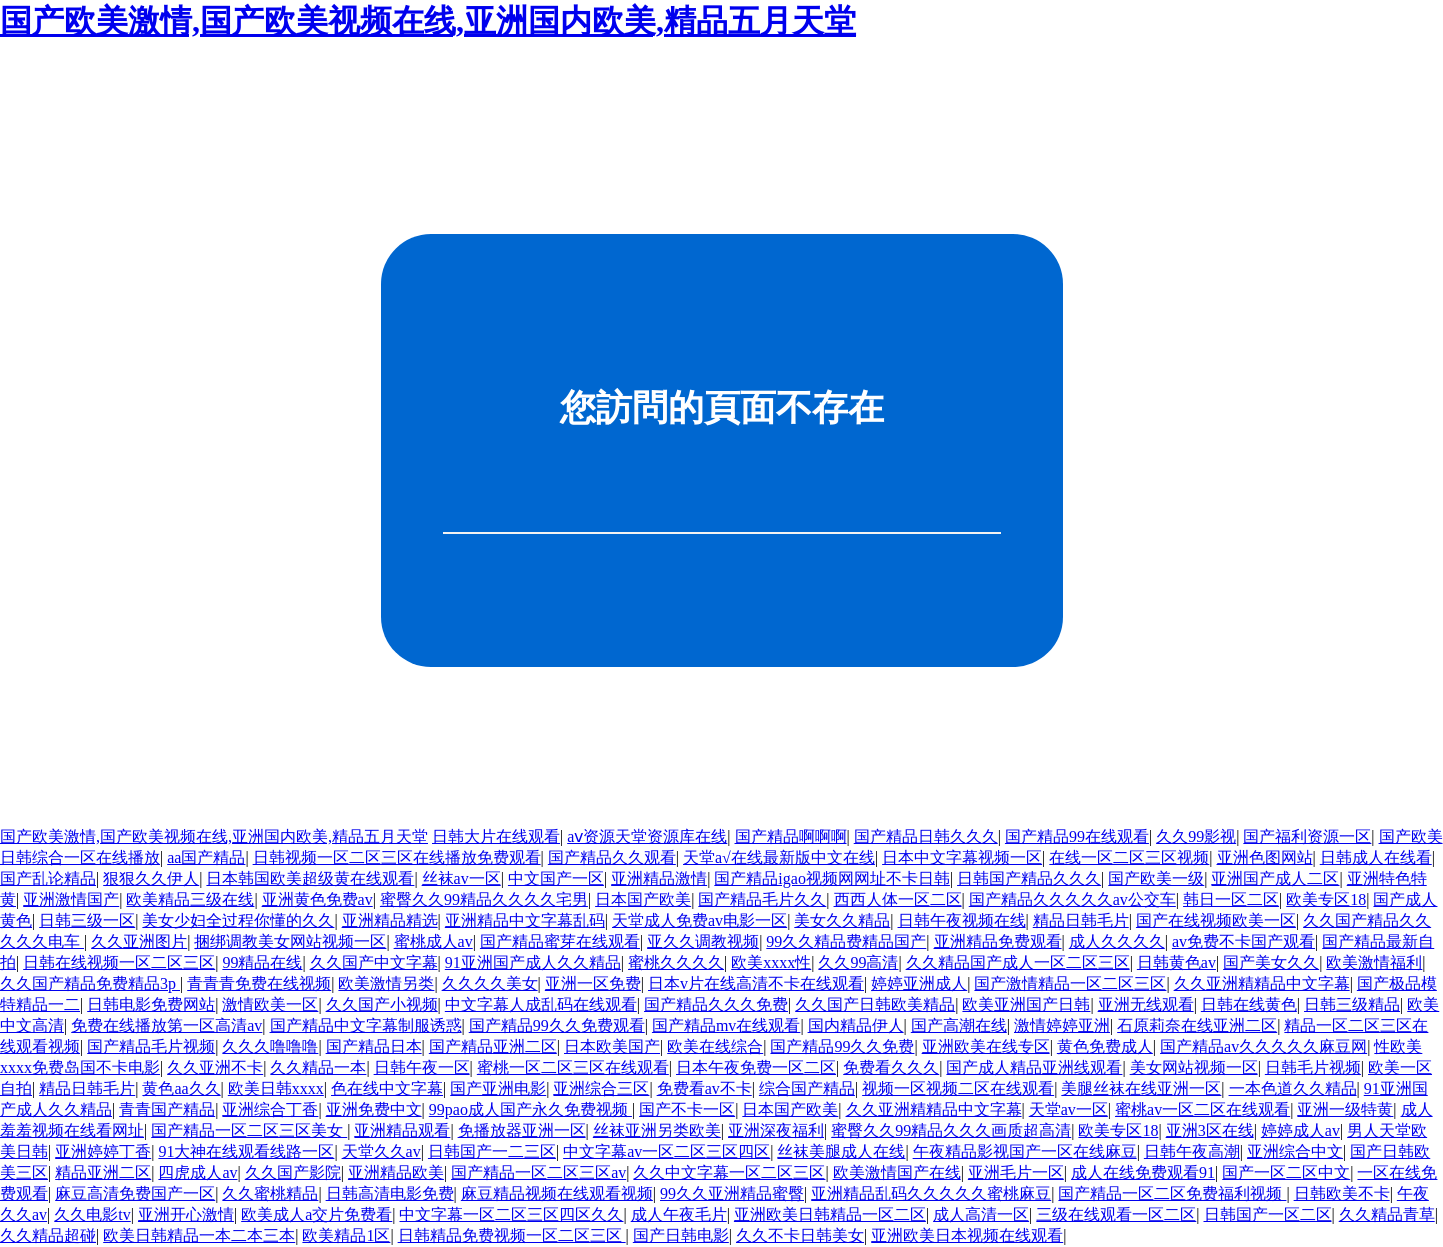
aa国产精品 (206, 857)
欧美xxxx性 (771, 962)
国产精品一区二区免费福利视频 (1172, 1193)
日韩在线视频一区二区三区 (119, 962)
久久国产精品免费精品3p (90, 983)
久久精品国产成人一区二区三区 (1018, 962)
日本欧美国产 (612, 1046)
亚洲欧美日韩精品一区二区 (830, 1214)
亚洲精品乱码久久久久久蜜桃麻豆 (931, 1193)
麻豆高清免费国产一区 (135, 1193)
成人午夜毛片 (679, 1214)
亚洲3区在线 (1210, 1130)
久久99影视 (1196, 836)
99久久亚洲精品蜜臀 (732, 1193)
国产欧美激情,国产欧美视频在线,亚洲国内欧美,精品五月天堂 (428, 21)
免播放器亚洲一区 (522, 1130)
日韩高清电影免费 (390, 1193)
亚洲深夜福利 (776, 1130)
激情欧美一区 (270, 1004)
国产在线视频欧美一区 (1216, 920)
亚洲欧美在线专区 (986, 1046)
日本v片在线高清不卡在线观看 (756, 983)
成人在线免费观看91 (1143, 1172)
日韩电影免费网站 (151, 1004)
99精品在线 (262, 962)
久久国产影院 (293, 1172)
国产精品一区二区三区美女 (249, 1130)
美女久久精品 (842, 920)
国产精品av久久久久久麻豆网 (1263, 1046)
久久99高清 (858, 962)
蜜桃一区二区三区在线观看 (573, 1067)
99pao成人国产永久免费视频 (530, 1109)
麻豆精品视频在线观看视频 (557, 1193)
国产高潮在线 (959, 1025)
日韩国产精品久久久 (1029, 878)
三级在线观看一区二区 (1116, 1214)
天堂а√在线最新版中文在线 (779, 857)
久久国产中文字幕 (374, 962)
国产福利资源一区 (1307, 836)
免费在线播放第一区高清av (166, 1025)
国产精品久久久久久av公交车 (1072, 899)
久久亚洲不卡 (215, 1067)
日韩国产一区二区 (1268, 1214)
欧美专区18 (1326, 899)
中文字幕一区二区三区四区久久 (511, 1214)
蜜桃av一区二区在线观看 (1202, 1109)
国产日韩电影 (681, 1235)
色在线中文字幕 (387, 1088)
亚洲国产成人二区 (1275, 878)
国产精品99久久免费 (842, 1046)
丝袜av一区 (461, 878)
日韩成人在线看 (1376, 857)
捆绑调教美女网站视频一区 (290, 941)
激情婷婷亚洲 (1062, 1025)
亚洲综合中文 (1295, 1151)
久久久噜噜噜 (270, 1046)
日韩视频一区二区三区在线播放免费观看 (397, 857)
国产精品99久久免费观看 (557, 1025)
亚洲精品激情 (659, 878)
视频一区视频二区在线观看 (958, 1088)
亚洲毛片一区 (1016, 1172)
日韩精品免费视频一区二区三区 (512, 1235)
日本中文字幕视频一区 (962, 857)
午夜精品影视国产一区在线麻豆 (1025, 1151)
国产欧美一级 (1156, 878)
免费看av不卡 (704, 1088)
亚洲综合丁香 (270, 1109)
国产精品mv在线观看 (726, 1025)
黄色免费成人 (1105, 1046)
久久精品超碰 (48, 1235)
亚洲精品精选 (390, 920)
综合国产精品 (807, 1088)
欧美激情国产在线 (897, 1172)
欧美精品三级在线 (190, 899)
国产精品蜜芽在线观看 (560, 941)
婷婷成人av (1300, 1130)
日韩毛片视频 (1313, 1067)
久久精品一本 (318, 1067)
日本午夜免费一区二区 (756, 1067)
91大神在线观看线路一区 (246, 1151)
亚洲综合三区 (601, 1088)
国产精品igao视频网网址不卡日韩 (832, 878)
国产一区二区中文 (1286, 1172)
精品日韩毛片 (1081, 920)
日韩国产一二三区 (492, 1151)
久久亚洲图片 (139, 941)
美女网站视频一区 (1194, 1067)
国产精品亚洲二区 (493, 1046)
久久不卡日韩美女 (800, 1235)
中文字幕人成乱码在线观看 (541, 1004)
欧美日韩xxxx (276, 1088)
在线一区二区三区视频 (1129, 857)
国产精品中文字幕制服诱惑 (366, 1025)
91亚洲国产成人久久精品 (533, 962)
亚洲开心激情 (186, 1214)
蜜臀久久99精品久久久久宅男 (484, 899)
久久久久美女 (490, 983)
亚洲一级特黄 (1345, 1109)
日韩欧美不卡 (1342, 1193)
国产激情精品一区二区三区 (1070, 983)
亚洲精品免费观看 (998, 941)
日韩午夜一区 (422, 1067)
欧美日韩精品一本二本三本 (199, 1235)
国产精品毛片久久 (762, 899)
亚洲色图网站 (1265, 857)
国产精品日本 (374, 1046)
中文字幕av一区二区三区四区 (666, 1151)
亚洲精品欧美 (396, 1172)
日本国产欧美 (643, 899)
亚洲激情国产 (71, 899)
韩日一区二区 (1231, 899)
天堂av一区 (1068, 1109)
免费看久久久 (891, 1067)
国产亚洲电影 (498, 1088)
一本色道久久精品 (1293, 1088)
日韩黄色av (1176, 962)
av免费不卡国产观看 (1243, 941)
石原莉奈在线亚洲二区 (1197, 1025)
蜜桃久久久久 (676, 962)
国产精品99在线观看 (1077, 836)
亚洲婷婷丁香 (103, 1151)
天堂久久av (381, 1151)
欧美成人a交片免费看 (316, 1214)
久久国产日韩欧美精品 (875, 1004)
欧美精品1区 (346, 1235)
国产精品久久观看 (612, 857)
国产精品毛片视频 (151, 1046)
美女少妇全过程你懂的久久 (238, 920)
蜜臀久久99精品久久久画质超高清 (951, 1130)
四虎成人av (197, 1172)
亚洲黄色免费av (317, 899)
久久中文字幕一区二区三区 (729, 1172)
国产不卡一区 (687, 1109)
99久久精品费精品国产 (846, 941)
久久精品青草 (1387, 1214)
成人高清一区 (981, 1214)
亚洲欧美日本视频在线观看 (967, 1235)
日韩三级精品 (1352, 1004)
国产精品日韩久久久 (926, 836)
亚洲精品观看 (402, 1130)
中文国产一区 (556, 878)
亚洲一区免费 (593, 983)
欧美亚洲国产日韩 (1026, 1004)
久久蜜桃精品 (270, 1193)
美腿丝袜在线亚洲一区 (1141, 1088)
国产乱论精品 (48, 878)
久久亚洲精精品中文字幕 (1262, 983)
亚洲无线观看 (1146, 1004)
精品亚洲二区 (103, 1172)
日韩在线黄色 (1249, 1004)
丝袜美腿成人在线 (841, 1151)
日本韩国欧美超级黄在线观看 (310, 878)
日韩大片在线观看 (496, 836)
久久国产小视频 (382, 1004)
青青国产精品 (167, 1109)
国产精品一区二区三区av (538, 1172)
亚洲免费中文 (374, 1109)
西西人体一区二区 (898, 899)
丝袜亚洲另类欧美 (657, 1130)
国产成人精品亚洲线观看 (1034, 1067)
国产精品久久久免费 (716, 1004)
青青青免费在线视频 (259, 983)
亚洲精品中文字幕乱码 (525, 920)
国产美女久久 (1271, 962)
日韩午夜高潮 (1192, 1151)
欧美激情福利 (1374, 962)
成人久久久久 (1117, 941)
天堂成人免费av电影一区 (699, 920)
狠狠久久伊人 (151, 878)
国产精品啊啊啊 (791, 836)
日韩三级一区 (87, 920)
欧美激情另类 (386, 983)
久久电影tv (92, 1214)
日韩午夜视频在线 (962, 920)
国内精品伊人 (856, 1025)
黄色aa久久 (181, 1088)
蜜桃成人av (433, 941)
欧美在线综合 (715, 1046)
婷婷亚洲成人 (919, 983)
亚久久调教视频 (703, 941)
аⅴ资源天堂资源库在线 (647, 836)
